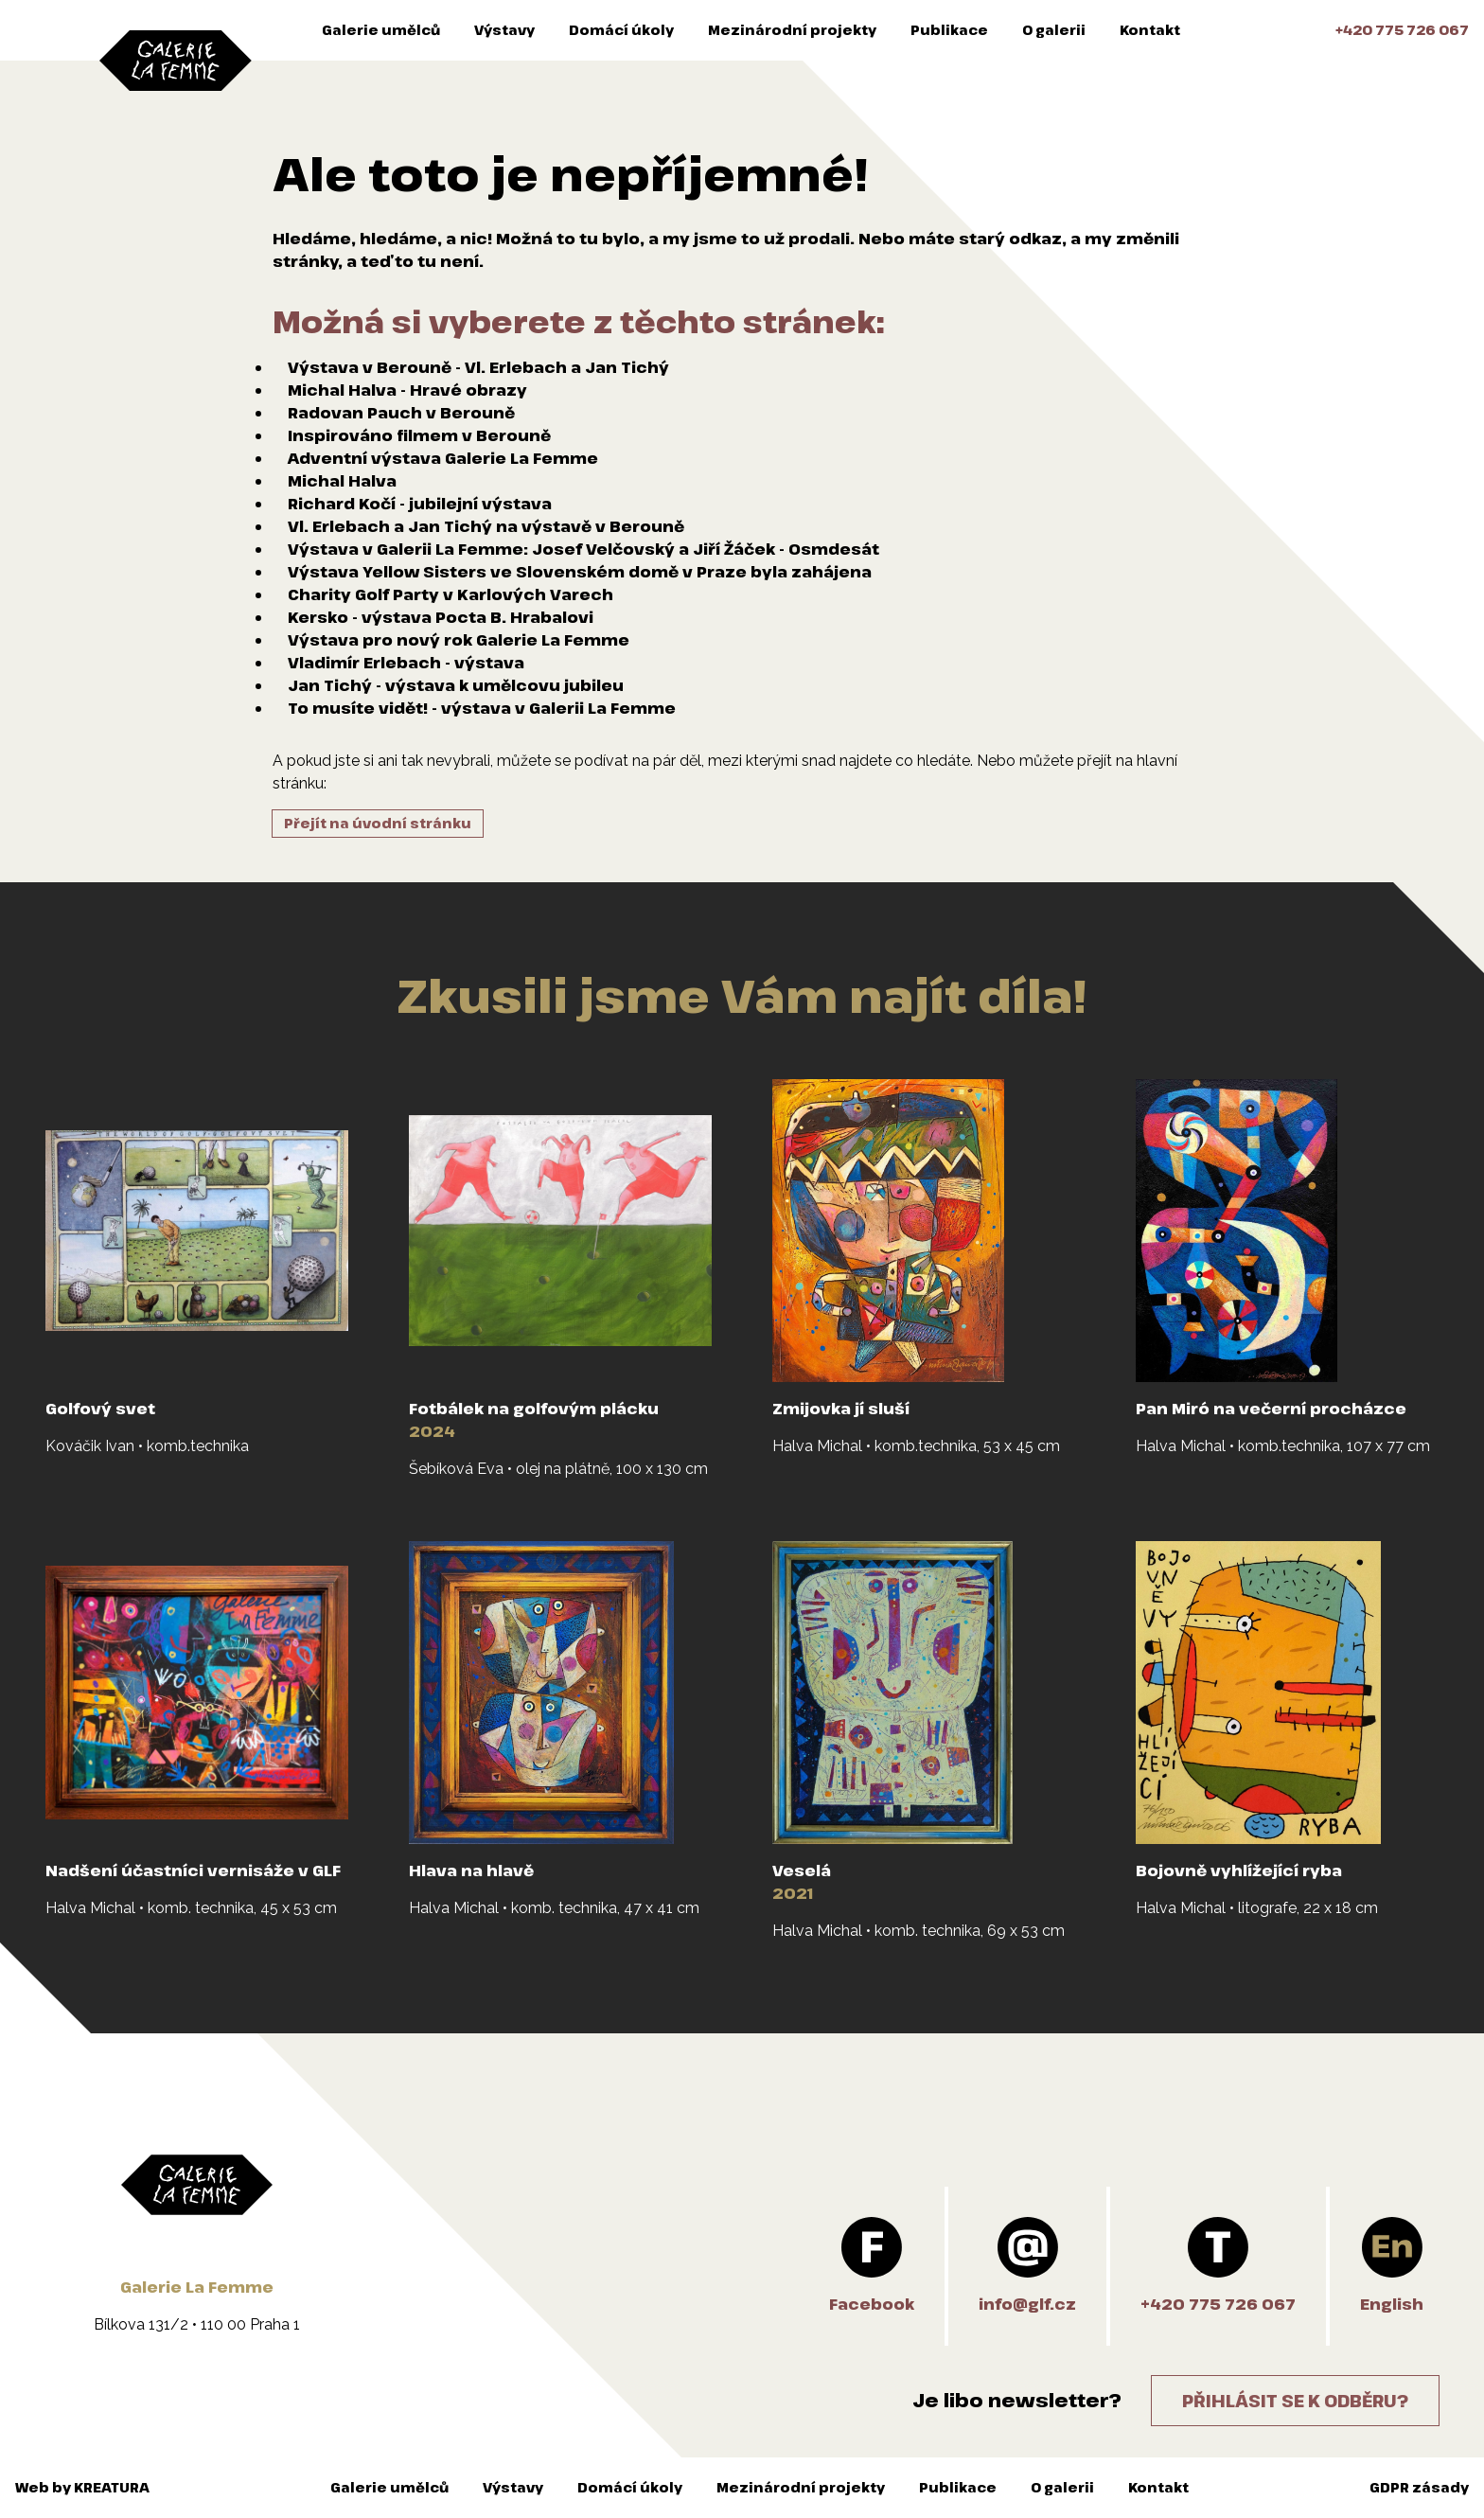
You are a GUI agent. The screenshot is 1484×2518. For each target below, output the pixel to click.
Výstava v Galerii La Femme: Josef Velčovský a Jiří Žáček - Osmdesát (583, 549)
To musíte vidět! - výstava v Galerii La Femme (482, 708)
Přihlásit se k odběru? (1295, 2400)
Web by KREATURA (82, 2487)
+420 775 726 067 (1402, 30)
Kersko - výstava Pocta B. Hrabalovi (440, 617)
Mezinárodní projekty (792, 30)
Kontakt (1150, 30)
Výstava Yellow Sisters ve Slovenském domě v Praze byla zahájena (580, 571)
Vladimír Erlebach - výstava (406, 662)
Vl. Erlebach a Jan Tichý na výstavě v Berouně (486, 526)
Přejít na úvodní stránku (377, 823)
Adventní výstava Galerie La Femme (443, 458)
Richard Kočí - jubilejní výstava (420, 503)
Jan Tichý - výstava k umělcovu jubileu (456, 685)
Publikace (949, 30)
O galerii (1054, 30)
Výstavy (504, 30)
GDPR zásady (1419, 2487)
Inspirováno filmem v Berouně (419, 435)
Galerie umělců (381, 30)
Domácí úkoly (621, 30)
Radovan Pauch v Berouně (401, 412)
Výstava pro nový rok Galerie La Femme (458, 640)
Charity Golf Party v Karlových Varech (450, 594)
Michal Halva (342, 480)
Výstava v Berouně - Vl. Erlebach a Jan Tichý (478, 367)
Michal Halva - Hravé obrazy (407, 390)
